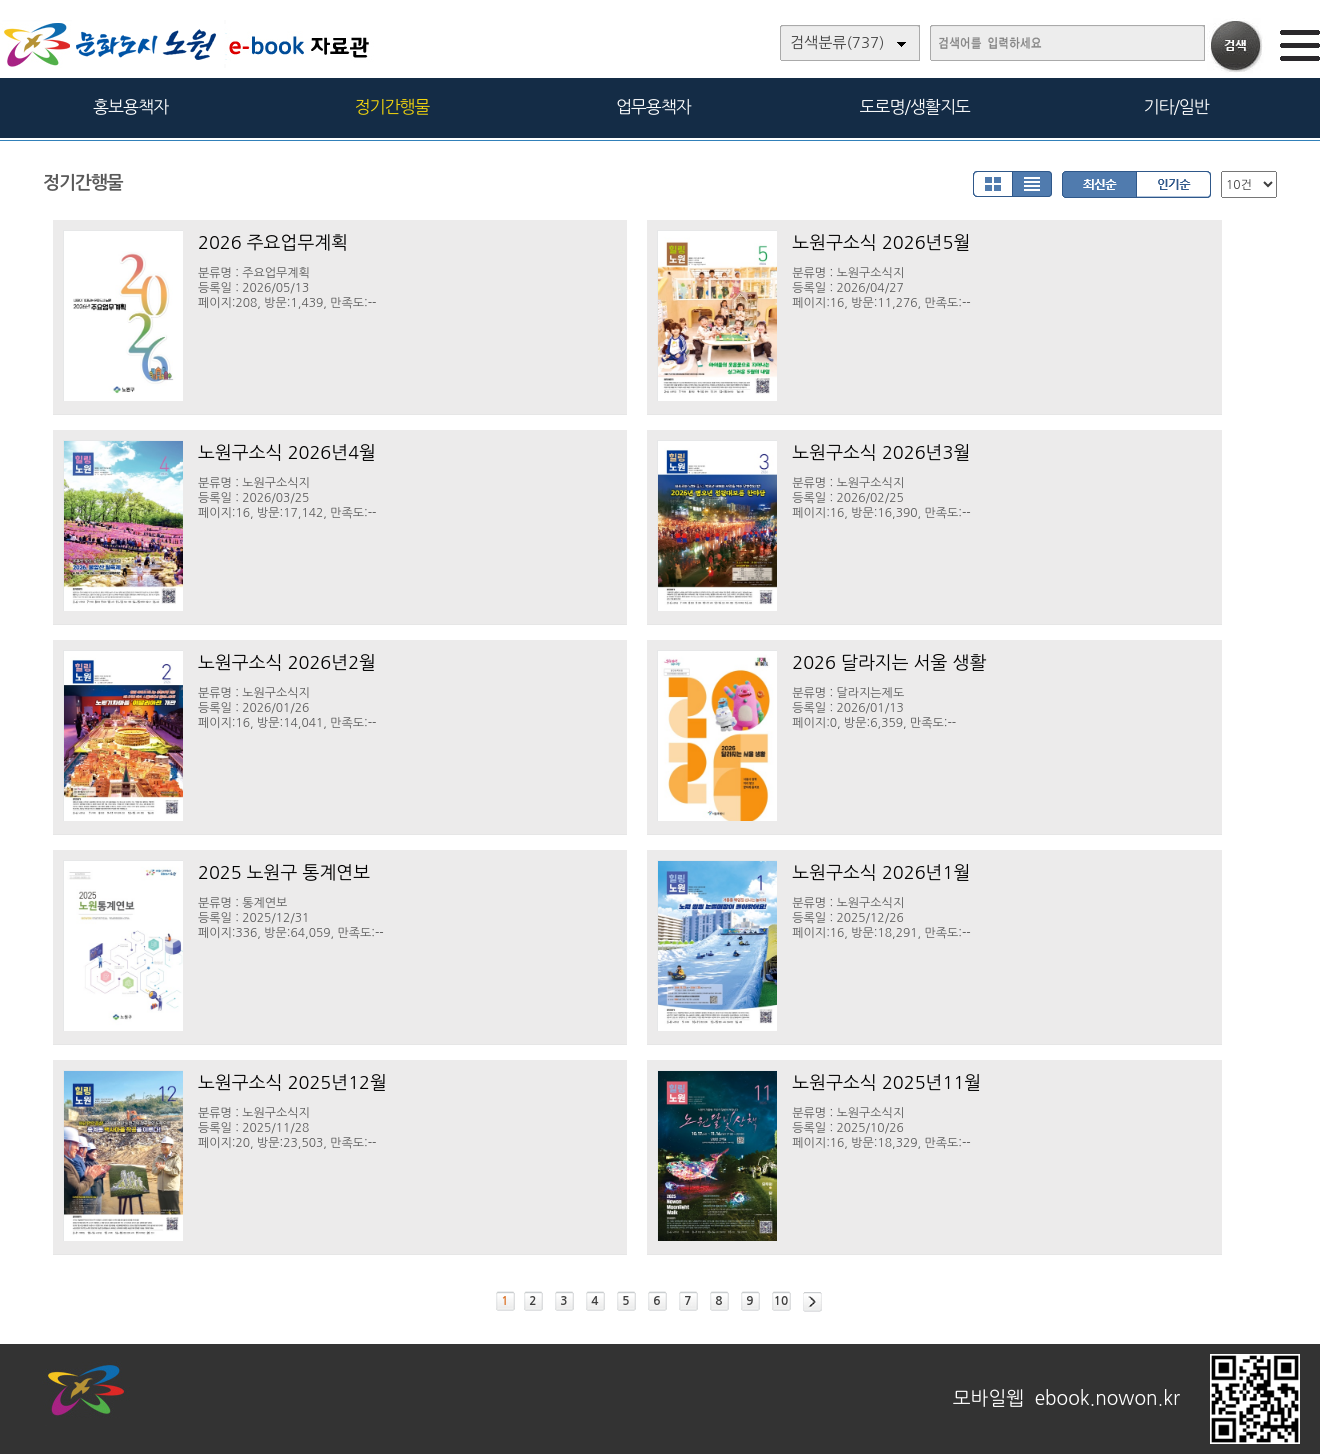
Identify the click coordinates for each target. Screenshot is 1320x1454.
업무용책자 (653, 106)
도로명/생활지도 (915, 106)
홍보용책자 (130, 106)
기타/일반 (1175, 106)
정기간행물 (392, 106)
